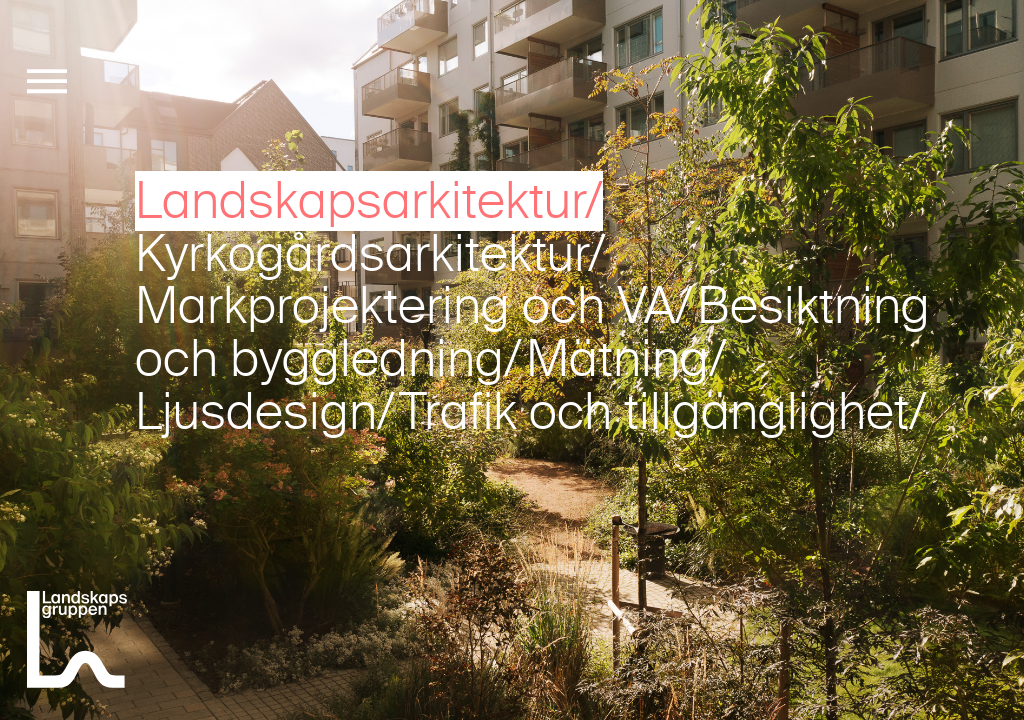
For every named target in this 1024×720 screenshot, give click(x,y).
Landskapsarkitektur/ (369, 201)
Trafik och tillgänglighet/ (663, 412)
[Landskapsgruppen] (77, 643)
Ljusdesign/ (265, 412)
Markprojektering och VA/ (414, 306)
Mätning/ (626, 359)
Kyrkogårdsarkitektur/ (370, 254)
